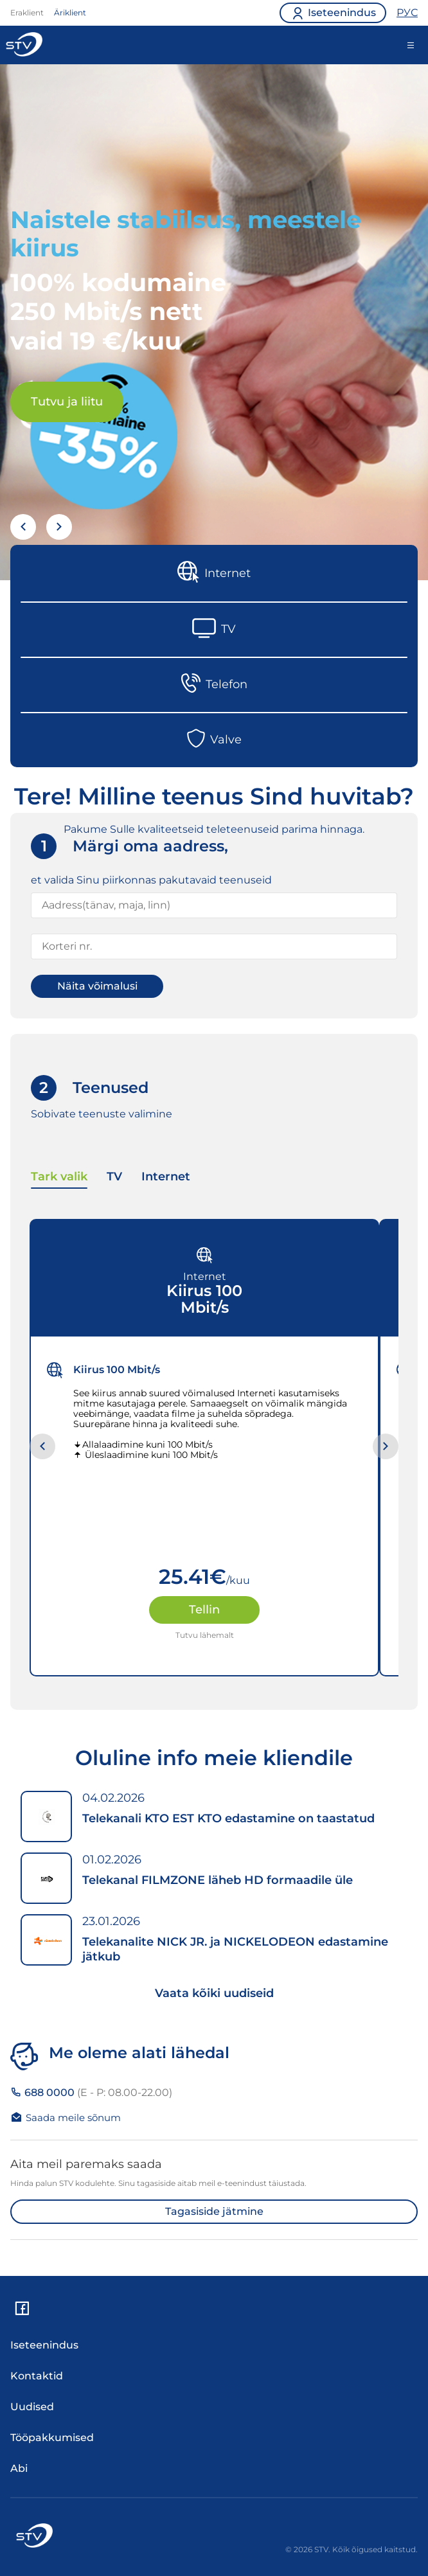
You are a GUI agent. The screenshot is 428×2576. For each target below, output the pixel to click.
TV (114, 1176)
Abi (19, 2468)
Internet (165, 1176)
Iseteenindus (44, 2345)
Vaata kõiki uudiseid (214, 1993)
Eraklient (27, 12)
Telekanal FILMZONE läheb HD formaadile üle (217, 1880)
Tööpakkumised (52, 2437)
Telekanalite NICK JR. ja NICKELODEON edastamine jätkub (235, 1949)
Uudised (32, 2407)
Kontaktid (36, 2376)
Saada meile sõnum (65, 2117)
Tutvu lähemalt (204, 1635)
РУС (407, 12)
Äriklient (70, 12)
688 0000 (91, 2092)
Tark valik (59, 1176)
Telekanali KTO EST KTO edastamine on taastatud (228, 1818)
